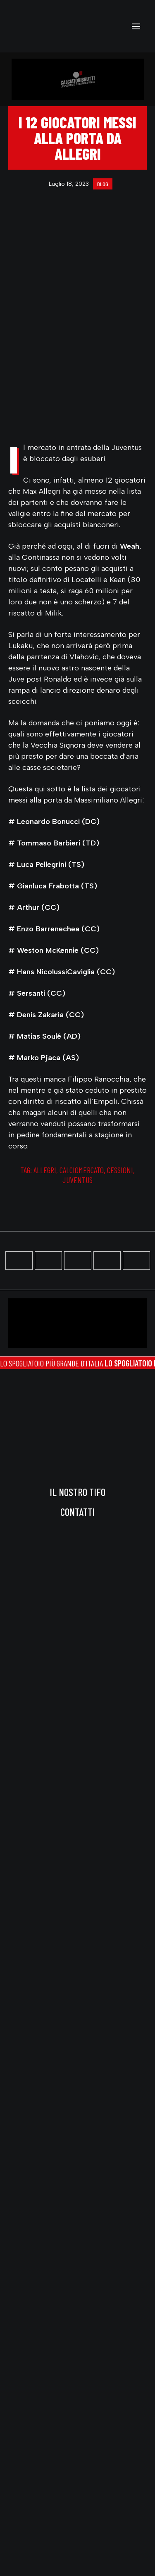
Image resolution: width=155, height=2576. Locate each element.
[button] (136, 26)
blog (102, 183)
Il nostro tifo (77, 1492)
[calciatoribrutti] (38, 26)
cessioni (120, 1170)
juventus (77, 1180)
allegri (44, 1170)
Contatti (77, 1512)
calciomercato (82, 1170)
